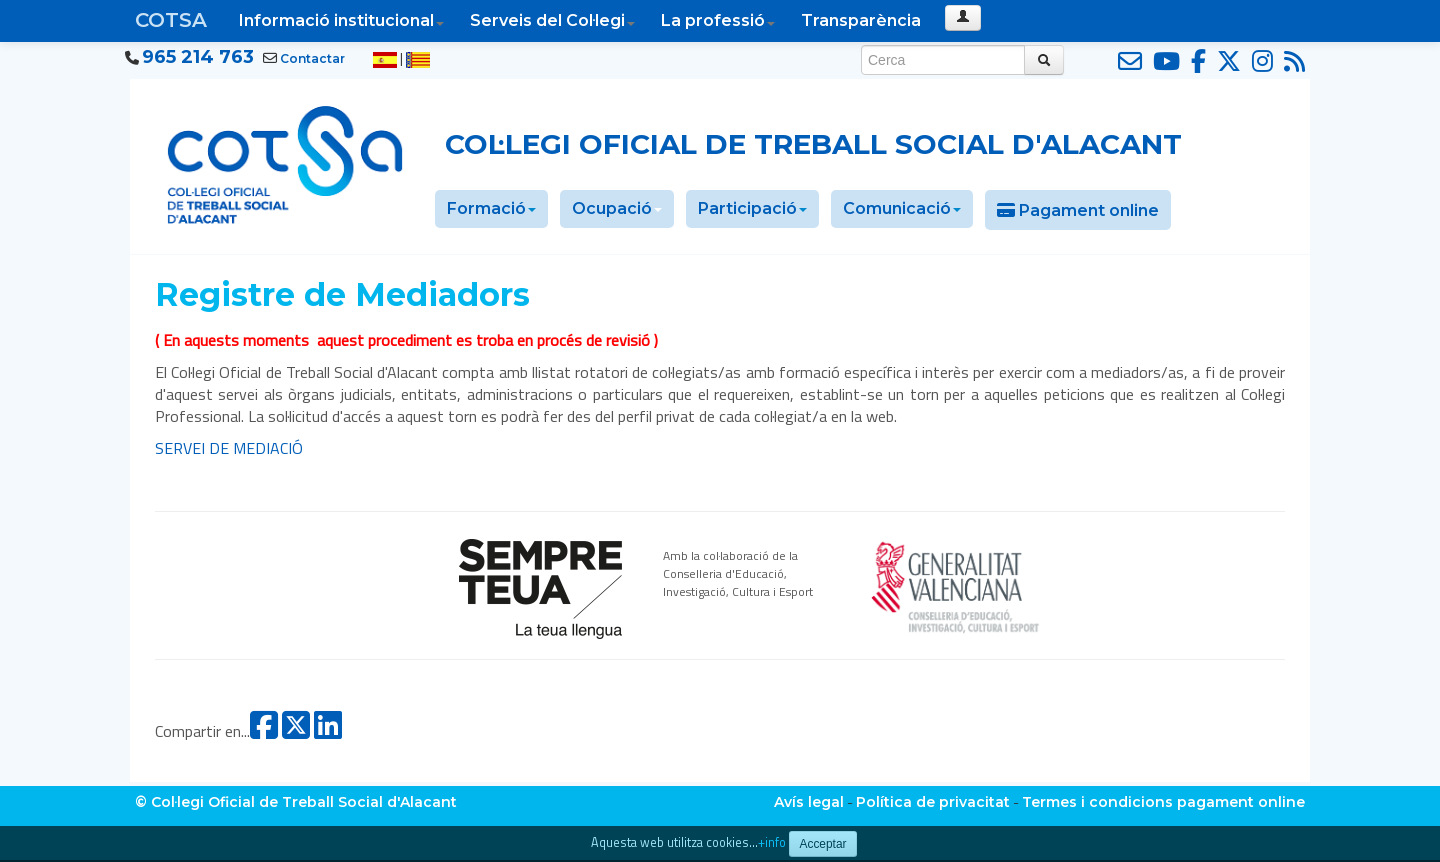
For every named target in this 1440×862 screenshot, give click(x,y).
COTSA (171, 20)
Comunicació (902, 208)
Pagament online (1078, 210)
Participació (752, 208)
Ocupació (617, 208)
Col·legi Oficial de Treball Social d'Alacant (813, 144)
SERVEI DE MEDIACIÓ (229, 448)
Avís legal (809, 802)
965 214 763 (198, 57)
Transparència (861, 20)
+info (772, 842)
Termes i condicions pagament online (1163, 802)
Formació (491, 208)
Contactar (312, 58)
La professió (718, 20)
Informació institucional (341, 20)
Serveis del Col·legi (552, 20)
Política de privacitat (933, 802)
